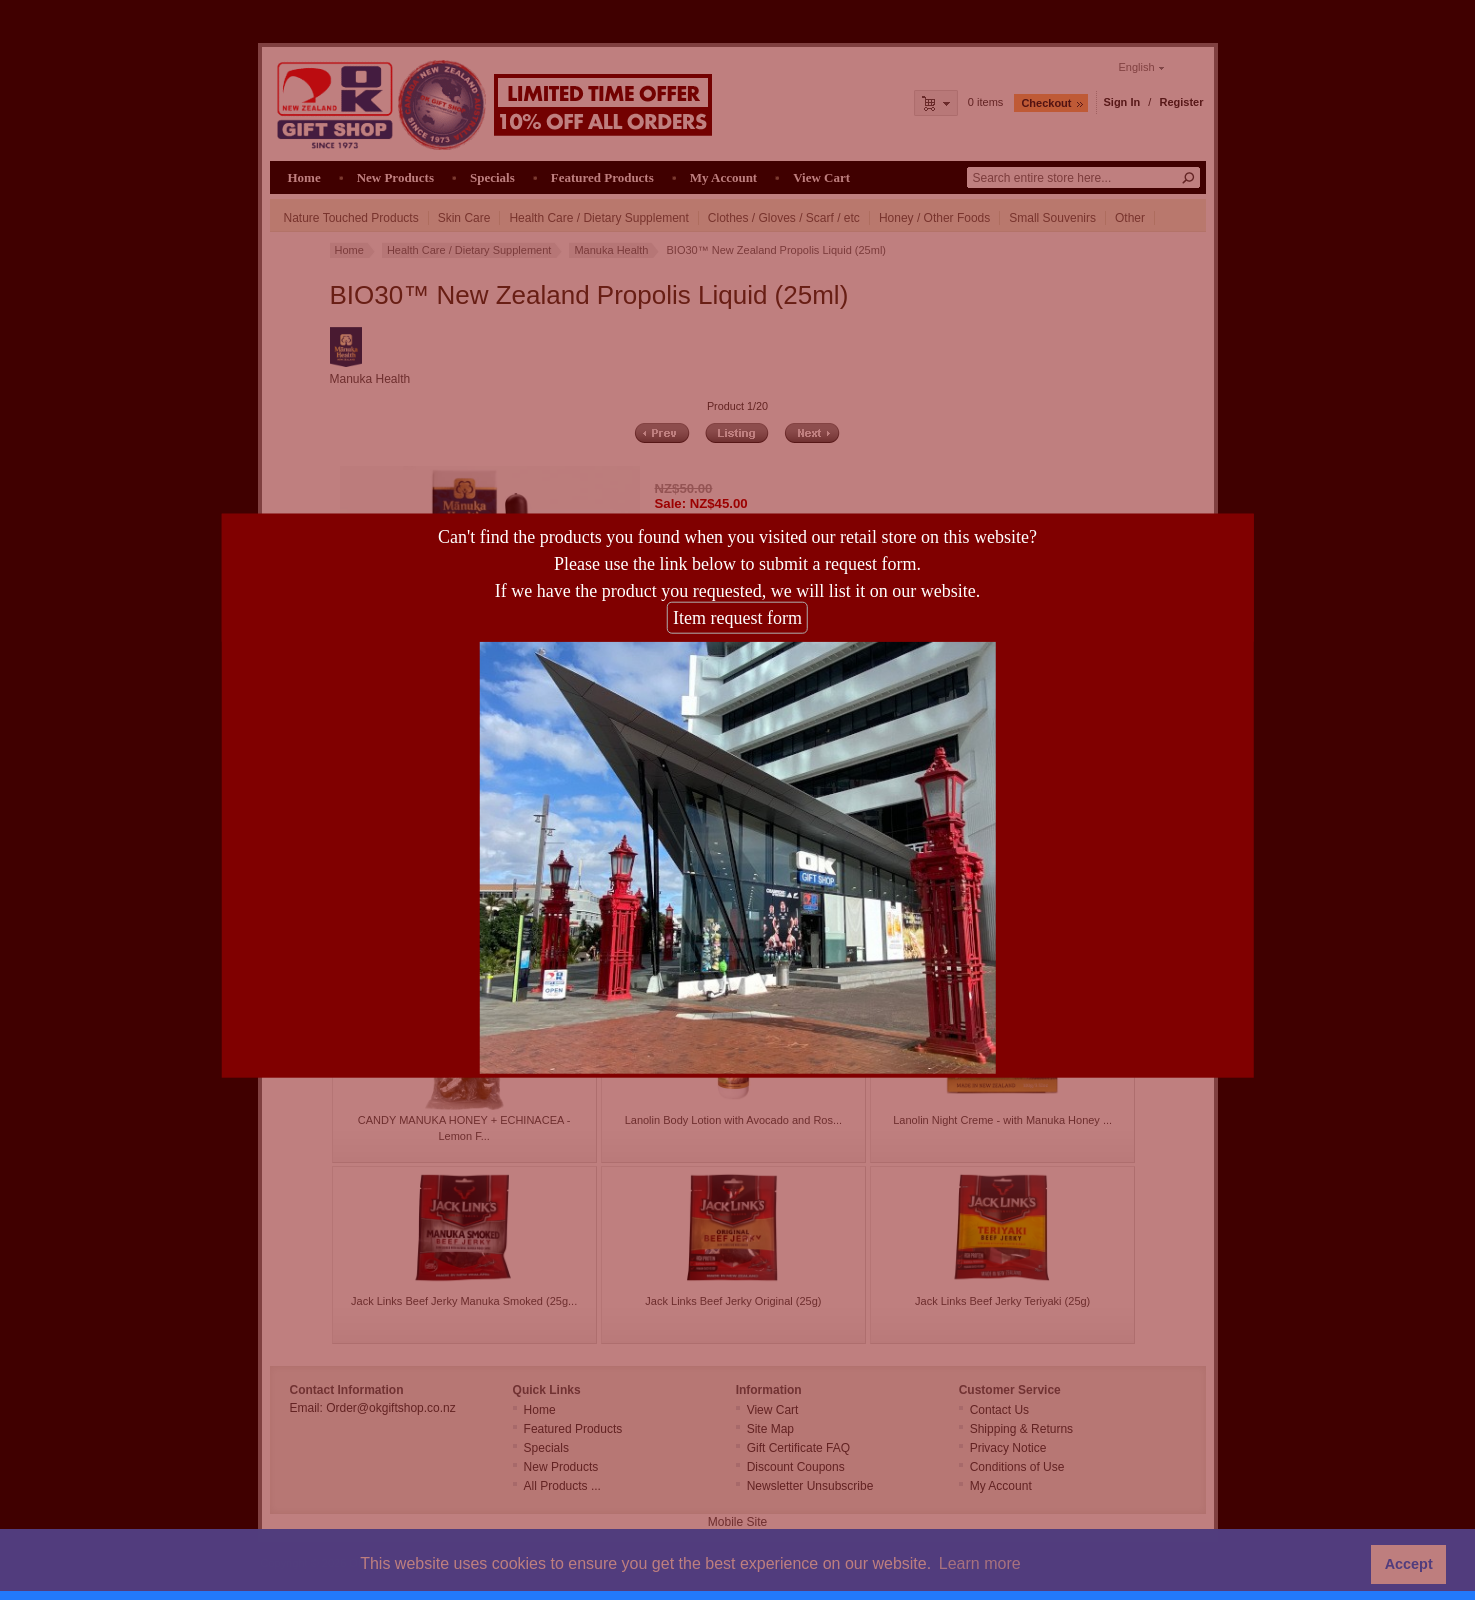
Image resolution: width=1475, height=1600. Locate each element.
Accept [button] (1409, 1564)
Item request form (737, 589)
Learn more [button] (980, 1563)
